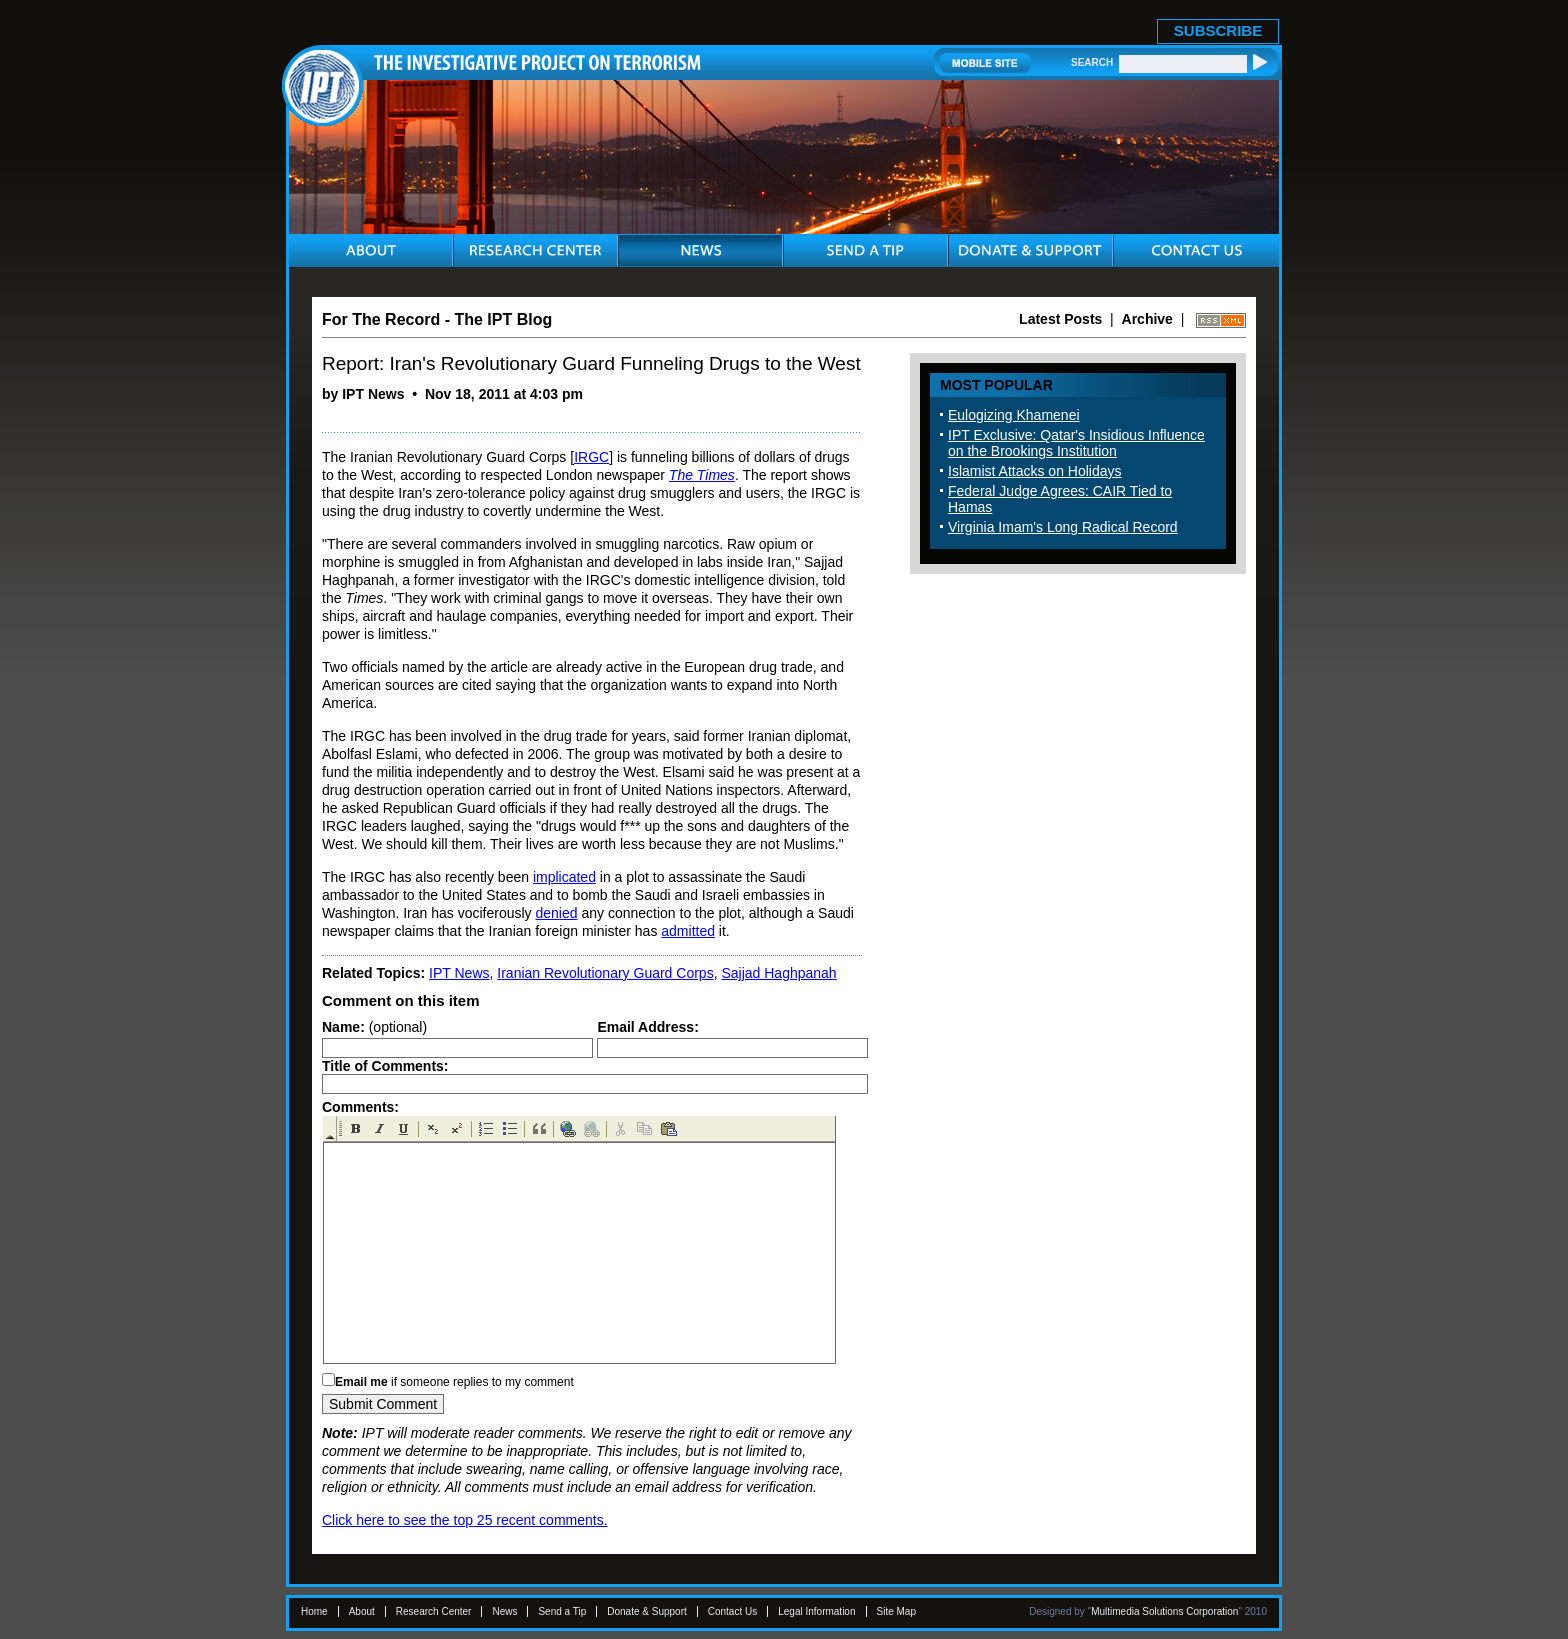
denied (556, 913)
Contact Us (732, 1611)
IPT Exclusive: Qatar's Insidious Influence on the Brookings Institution (1076, 443)
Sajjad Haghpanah (778, 973)
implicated (564, 877)
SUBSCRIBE (1218, 30)
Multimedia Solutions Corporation (1164, 1611)
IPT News (459, 973)
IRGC (591, 457)
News (504, 1611)
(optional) (374, 1027)
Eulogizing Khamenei (1014, 415)
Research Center (434, 1611)
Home (314, 1611)
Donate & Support (647, 1611)
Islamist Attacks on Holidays (1035, 471)
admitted (688, 931)
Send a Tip (562, 1611)
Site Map (896, 1611)
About (362, 1611)
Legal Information (816, 1611)
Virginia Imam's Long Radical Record (1063, 527)
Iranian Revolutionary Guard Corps (605, 973)
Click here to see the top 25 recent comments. (465, 1520)
